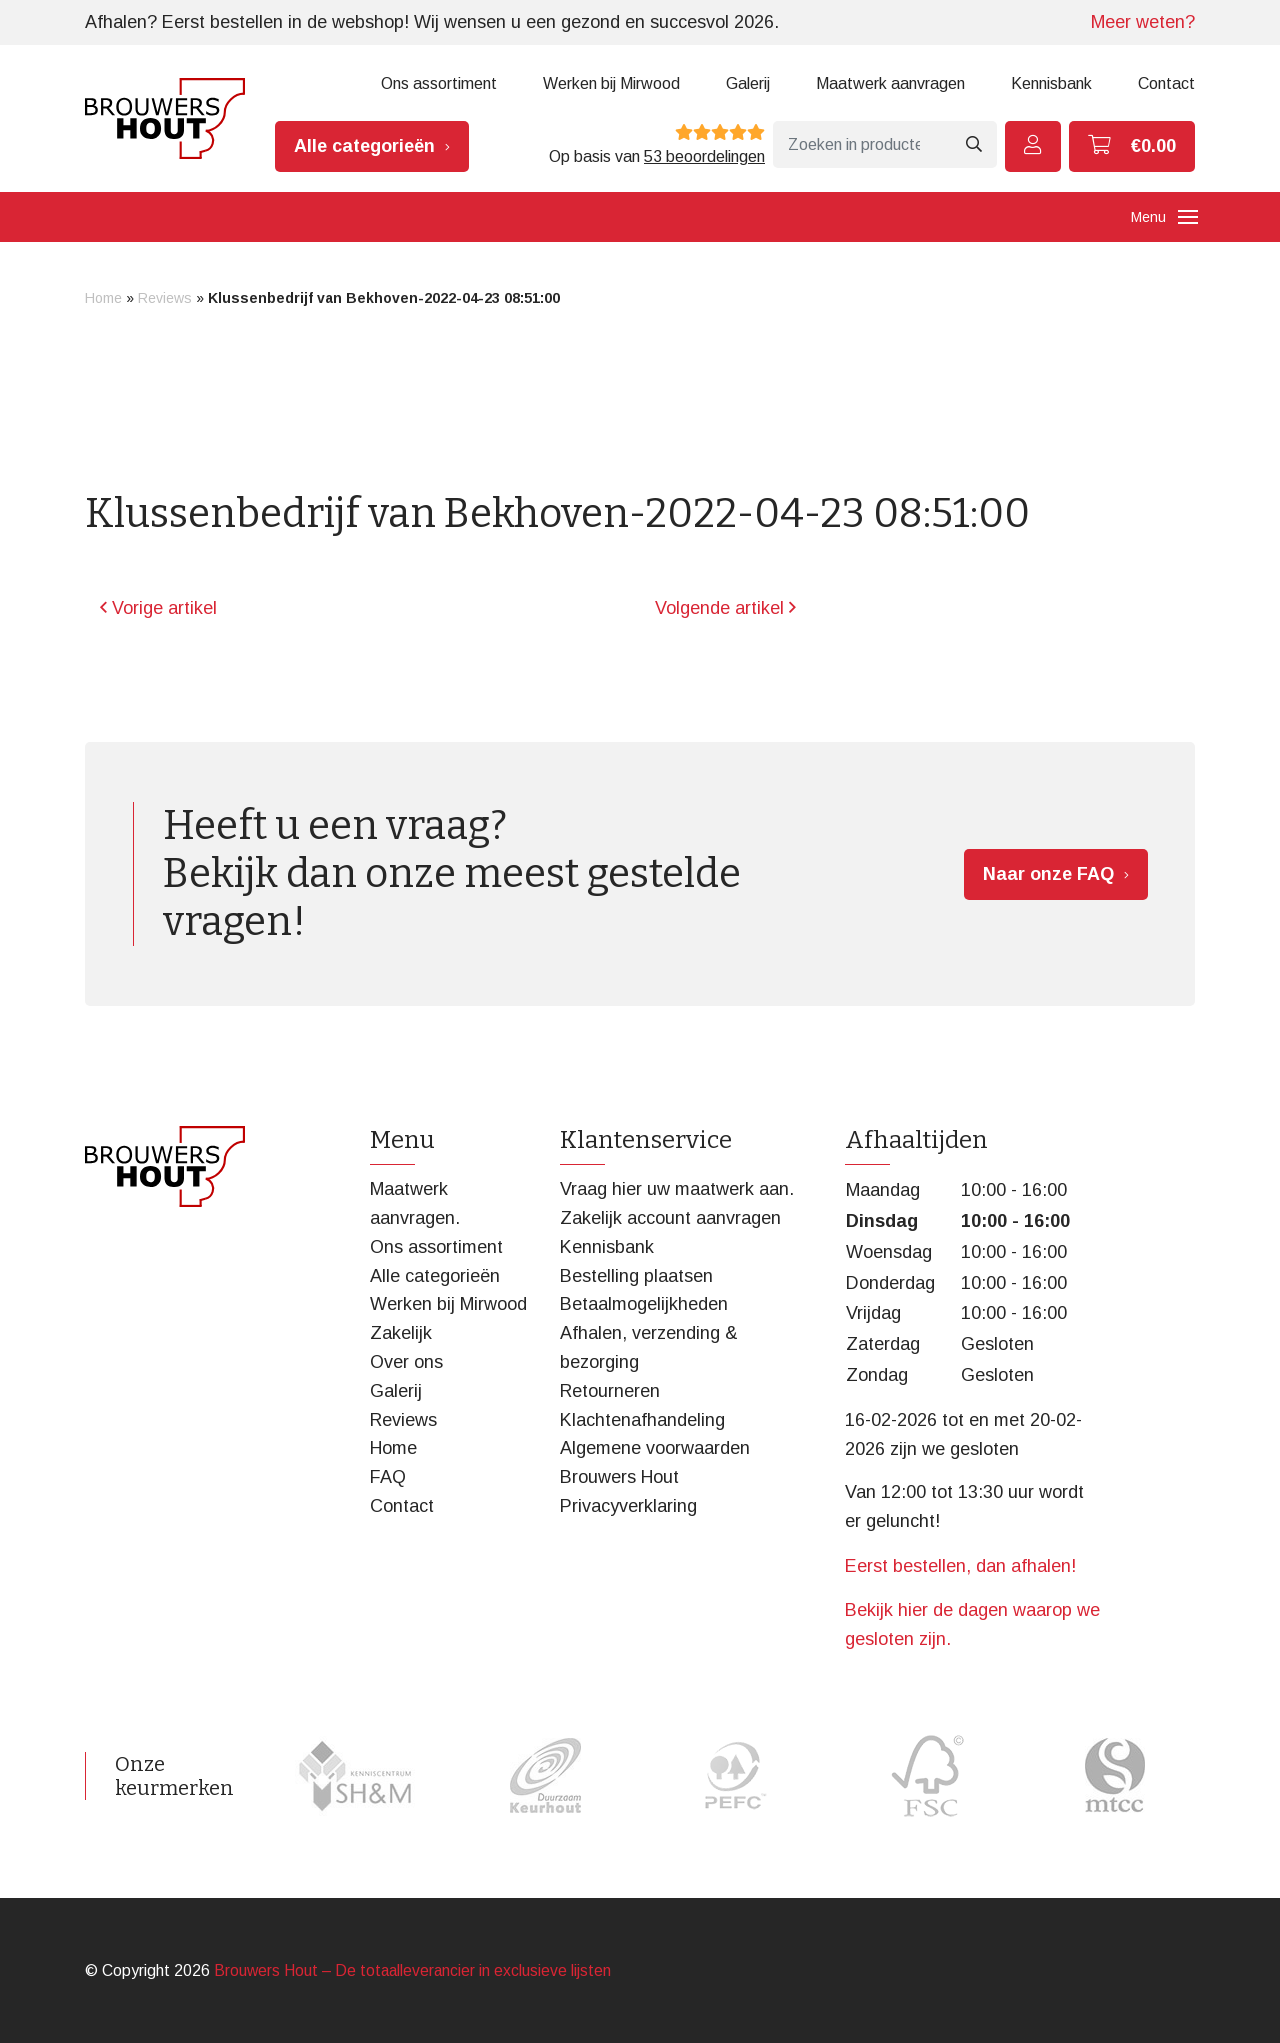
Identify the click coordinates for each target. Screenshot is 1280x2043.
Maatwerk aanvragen (890, 83)
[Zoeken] (861, 144)
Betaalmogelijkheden (644, 1304)
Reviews (165, 298)
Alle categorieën (364, 146)
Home (103, 298)
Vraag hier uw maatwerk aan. (677, 1189)
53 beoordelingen (704, 156)
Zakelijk (401, 1333)
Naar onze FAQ (1048, 874)
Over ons (406, 1362)
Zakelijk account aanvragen (670, 1218)
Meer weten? (1143, 22)
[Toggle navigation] (1188, 217)
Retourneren (610, 1391)
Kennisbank (1051, 83)
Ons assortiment (439, 83)
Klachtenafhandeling (642, 1420)
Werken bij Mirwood (611, 83)
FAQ (388, 1477)
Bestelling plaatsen (636, 1276)
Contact (1166, 83)
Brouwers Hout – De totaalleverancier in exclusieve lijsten (412, 1970)
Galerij (748, 83)
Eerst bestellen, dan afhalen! (960, 1566)
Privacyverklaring (628, 1506)
